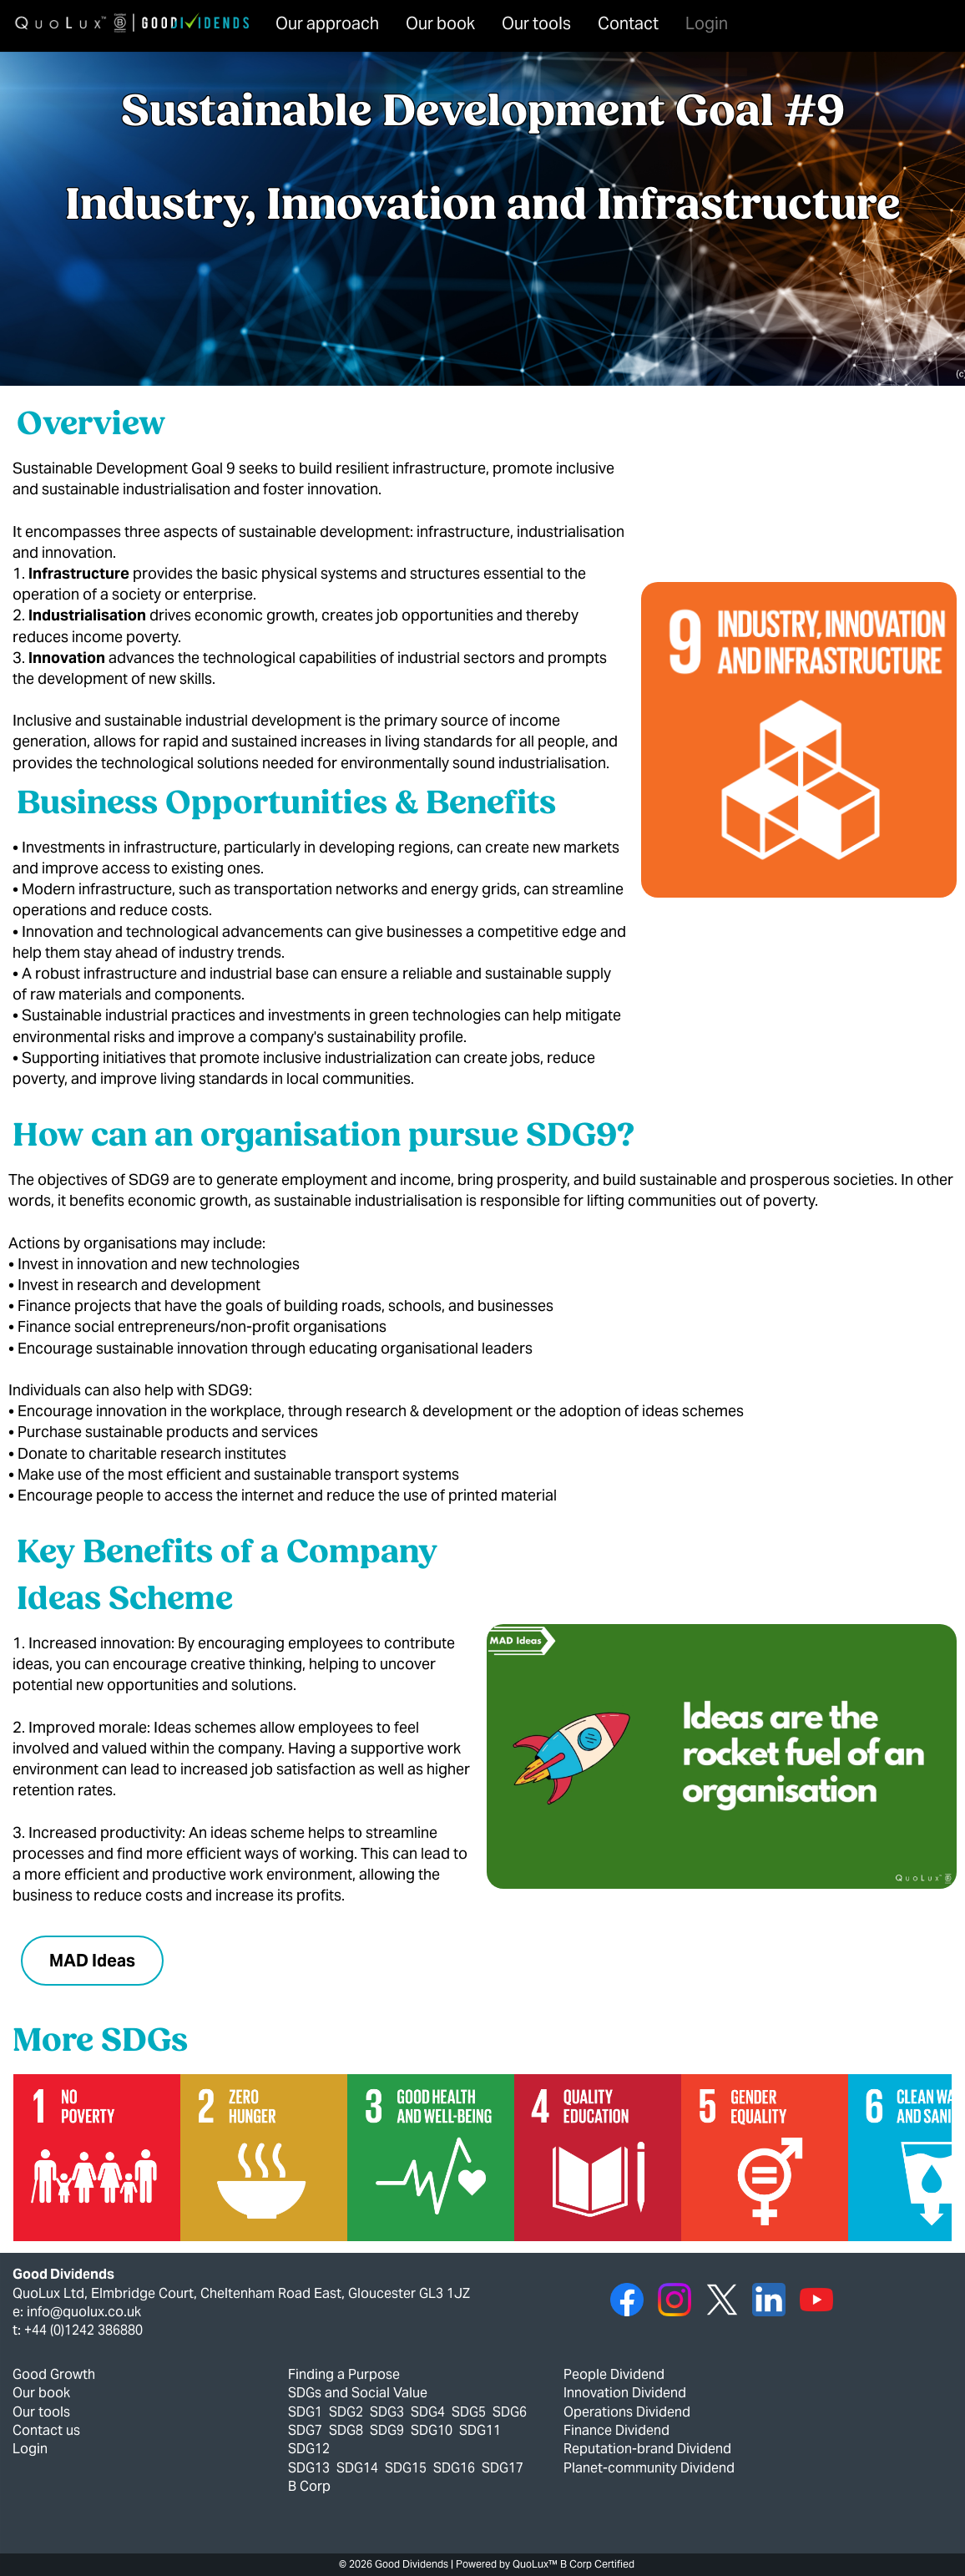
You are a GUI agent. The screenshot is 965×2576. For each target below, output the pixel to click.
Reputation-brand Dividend (647, 2448)
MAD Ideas (92, 1960)
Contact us (46, 2430)
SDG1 (305, 2412)
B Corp (309, 2486)
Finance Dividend (616, 2430)
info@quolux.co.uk (84, 2311)
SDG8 (346, 2430)
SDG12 (309, 2448)
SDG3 (387, 2412)
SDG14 (357, 2468)
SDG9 (387, 2430)
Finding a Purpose (344, 2374)
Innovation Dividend (624, 2392)
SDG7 (305, 2430)
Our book (440, 23)
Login (706, 23)
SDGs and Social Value (357, 2392)
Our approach (327, 23)
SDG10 (431, 2430)
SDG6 (510, 2412)
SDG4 (428, 2412)
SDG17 (502, 2468)
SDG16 (454, 2468)
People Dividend (613, 2374)
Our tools (536, 23)
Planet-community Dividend (649, 2468)
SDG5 (469, 2412)
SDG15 (406, 2468)
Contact (628, 23)
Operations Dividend (626, 2412)
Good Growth (54, 2374)
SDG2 (346, 2412)
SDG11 (480, 2430)
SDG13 (309, 2468)
